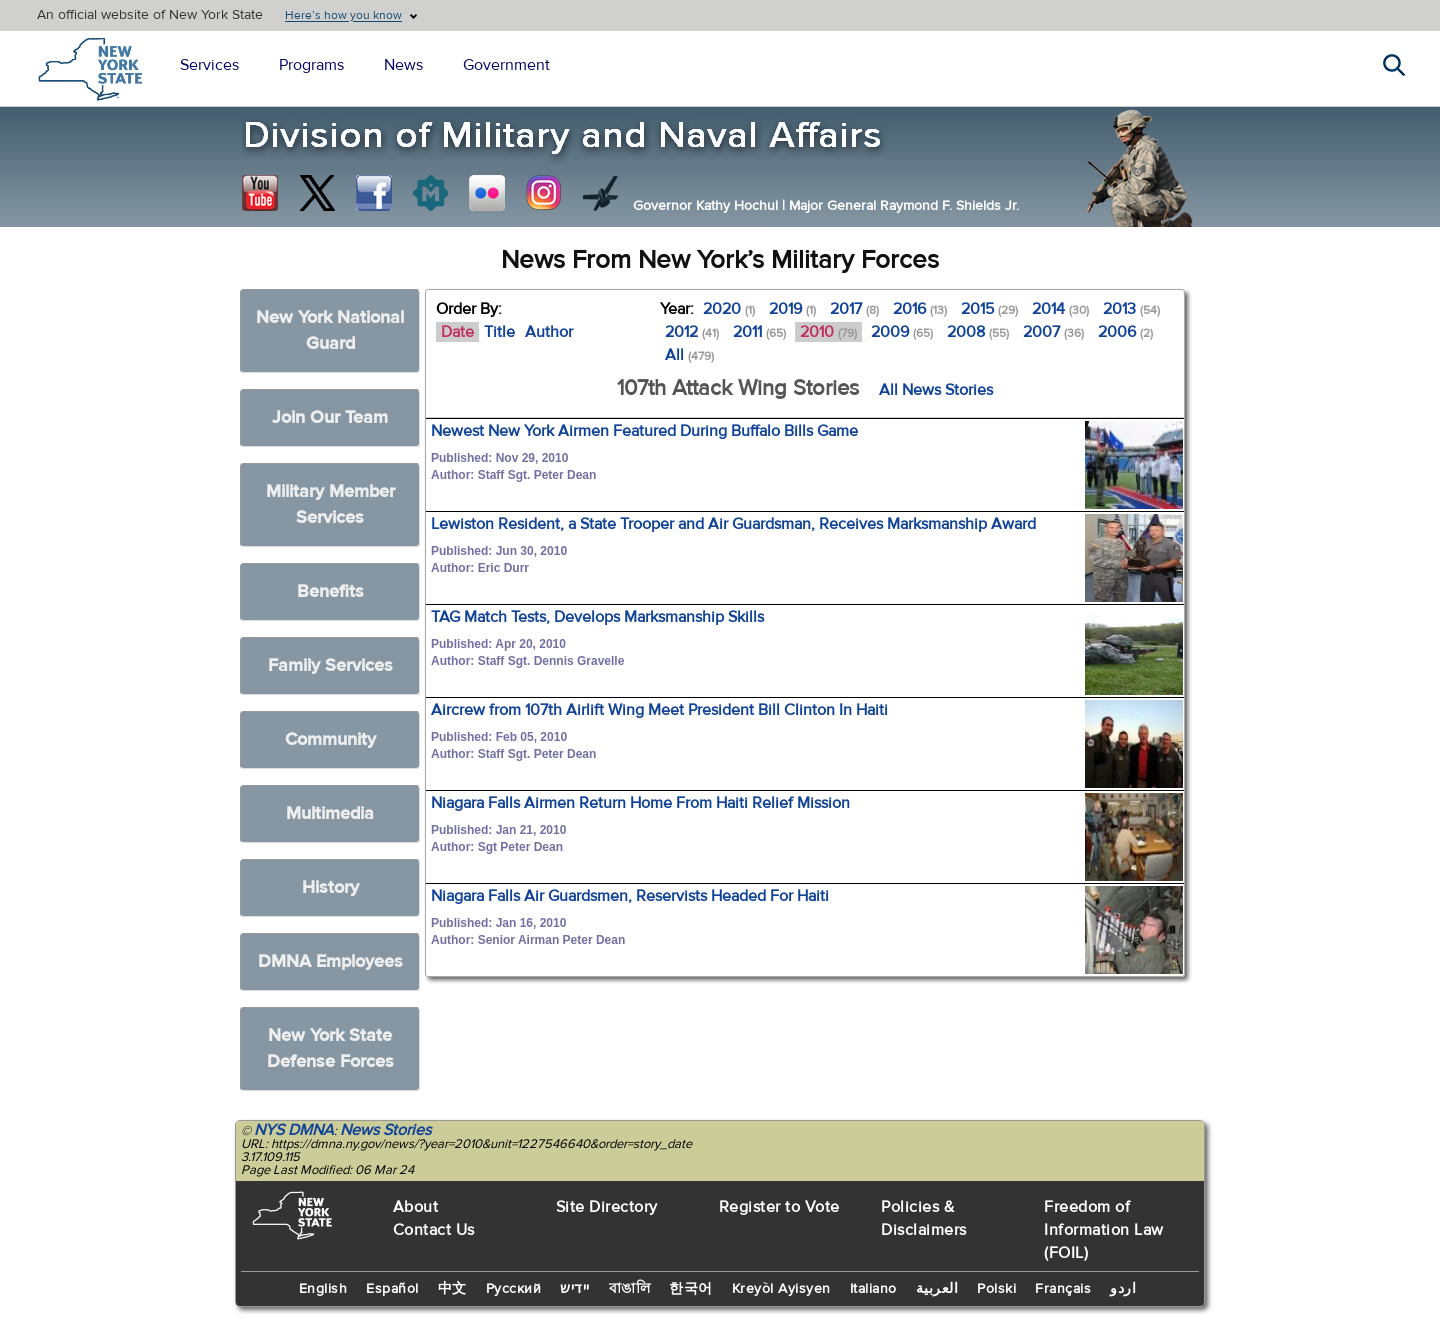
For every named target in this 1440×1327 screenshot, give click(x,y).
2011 (759, 332)
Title (499, 332)
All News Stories (936, 390)
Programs (311, 65)
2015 (989, 309)
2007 (1053, 332)
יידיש (575, 1289)
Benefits (330, 591)
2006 (1125, 332)
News (403, 65)
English (323, 1289)
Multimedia (330, 813)
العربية (937, 1289)
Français (1063, 1289)
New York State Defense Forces (330, 1048)
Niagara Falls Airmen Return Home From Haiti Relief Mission (640, 803)
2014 (1060, 309)
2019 (792, 309)
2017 (854, 309)
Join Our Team (330, 417)
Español (392, 1289)
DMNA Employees (330, 961)
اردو (1123, 1289)
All (689, 355)
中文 (452, 1289)
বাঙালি (630, 1289)
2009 (902, 332)
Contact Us (434, 1230)
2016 (920, 309)
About (416, 1207)
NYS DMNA (294, 1130)
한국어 (691, 1289)
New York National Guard (330, 330)
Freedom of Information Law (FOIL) (1104, 1230)
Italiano (873, 1289)
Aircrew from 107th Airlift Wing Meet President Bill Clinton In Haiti (659, 710)
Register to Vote (779, 1207)
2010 (828, 332)
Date (457, 332)
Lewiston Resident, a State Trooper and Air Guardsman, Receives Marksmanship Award (733, 524)
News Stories (385, 1130)
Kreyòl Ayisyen (781, 1289)
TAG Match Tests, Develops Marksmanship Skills (597, 617)
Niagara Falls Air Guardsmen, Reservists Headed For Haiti (630, 896)
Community (330, 739)
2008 (978, 332)
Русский (514, 1289)
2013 (1131, 309)
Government (506, 65)
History (330, 887)
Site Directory (607, 1207)
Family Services (330, 665)
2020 (729, 309)
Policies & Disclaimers (924, 1218)
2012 (692, 332)
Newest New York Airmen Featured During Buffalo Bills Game (644, 431)
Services (209, 65)
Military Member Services (330, 504)
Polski (996, 1289)
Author (549, 332)
